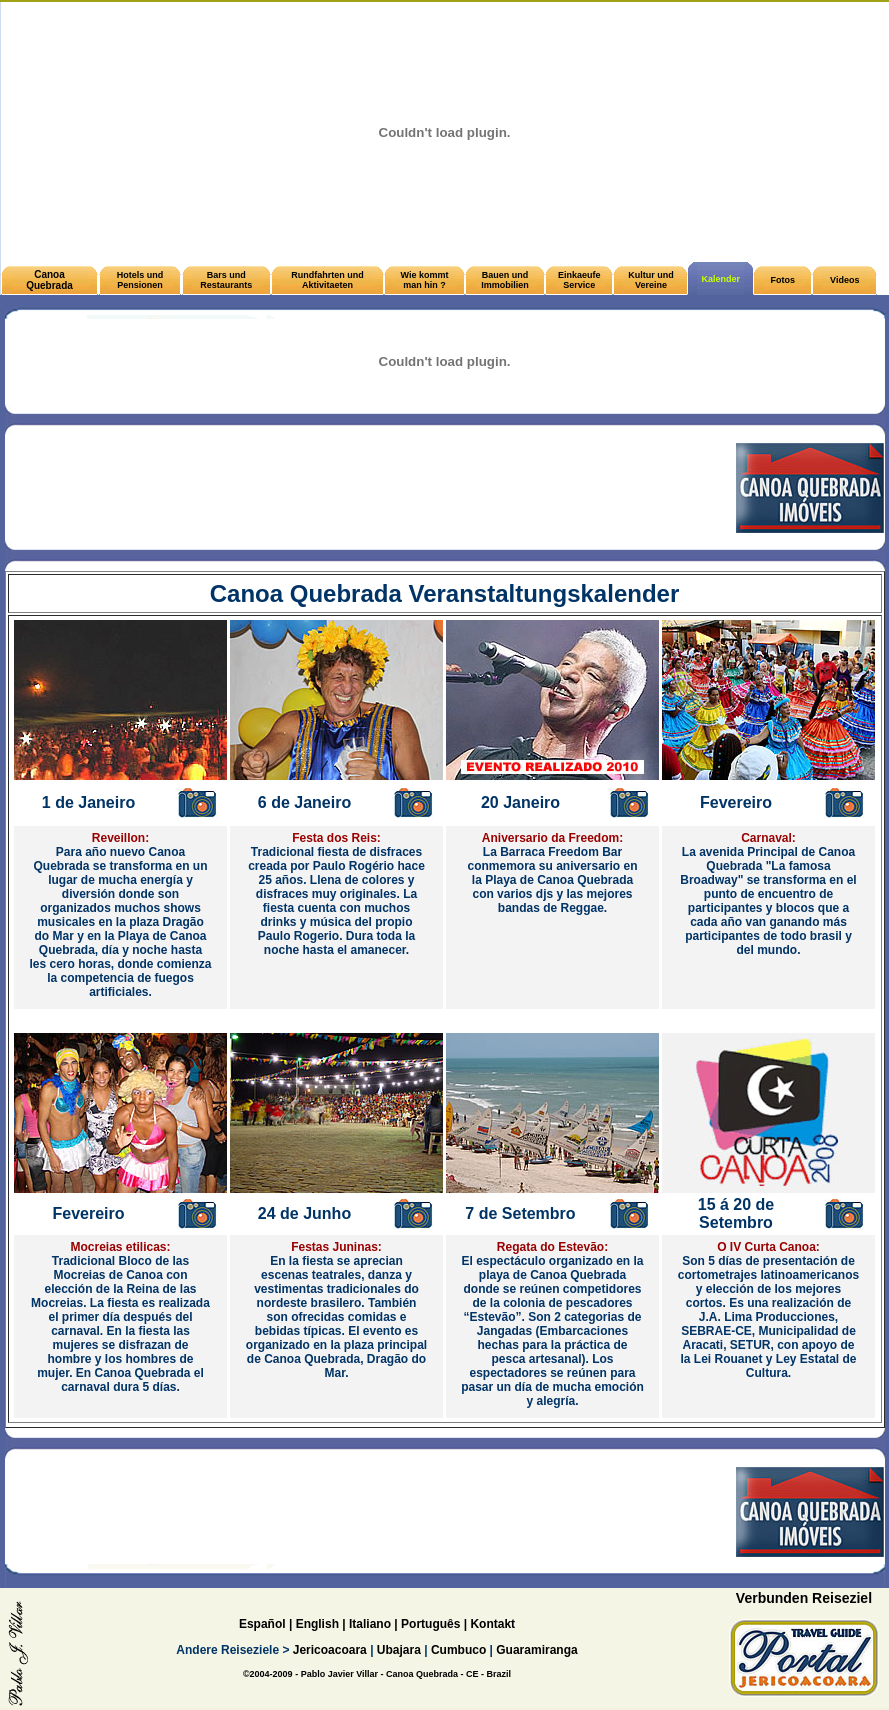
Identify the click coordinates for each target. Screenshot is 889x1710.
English (317, 1624)
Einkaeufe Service (579, 280)
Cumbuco (458, 1650)
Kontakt (492, 1624)
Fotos (783, 280)
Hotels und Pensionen (140, 280)
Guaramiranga (536, 1650)
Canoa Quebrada (49, 280)
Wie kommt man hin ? (425, 280)
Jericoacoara (327, 1650)
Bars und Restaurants (226, 280)
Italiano (370, 1624)
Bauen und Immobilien (505, 280)
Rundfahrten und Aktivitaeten (327, 280)
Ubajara (399, 1650)
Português (430, 1624)
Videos (844, 280)
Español (262, 1624)
